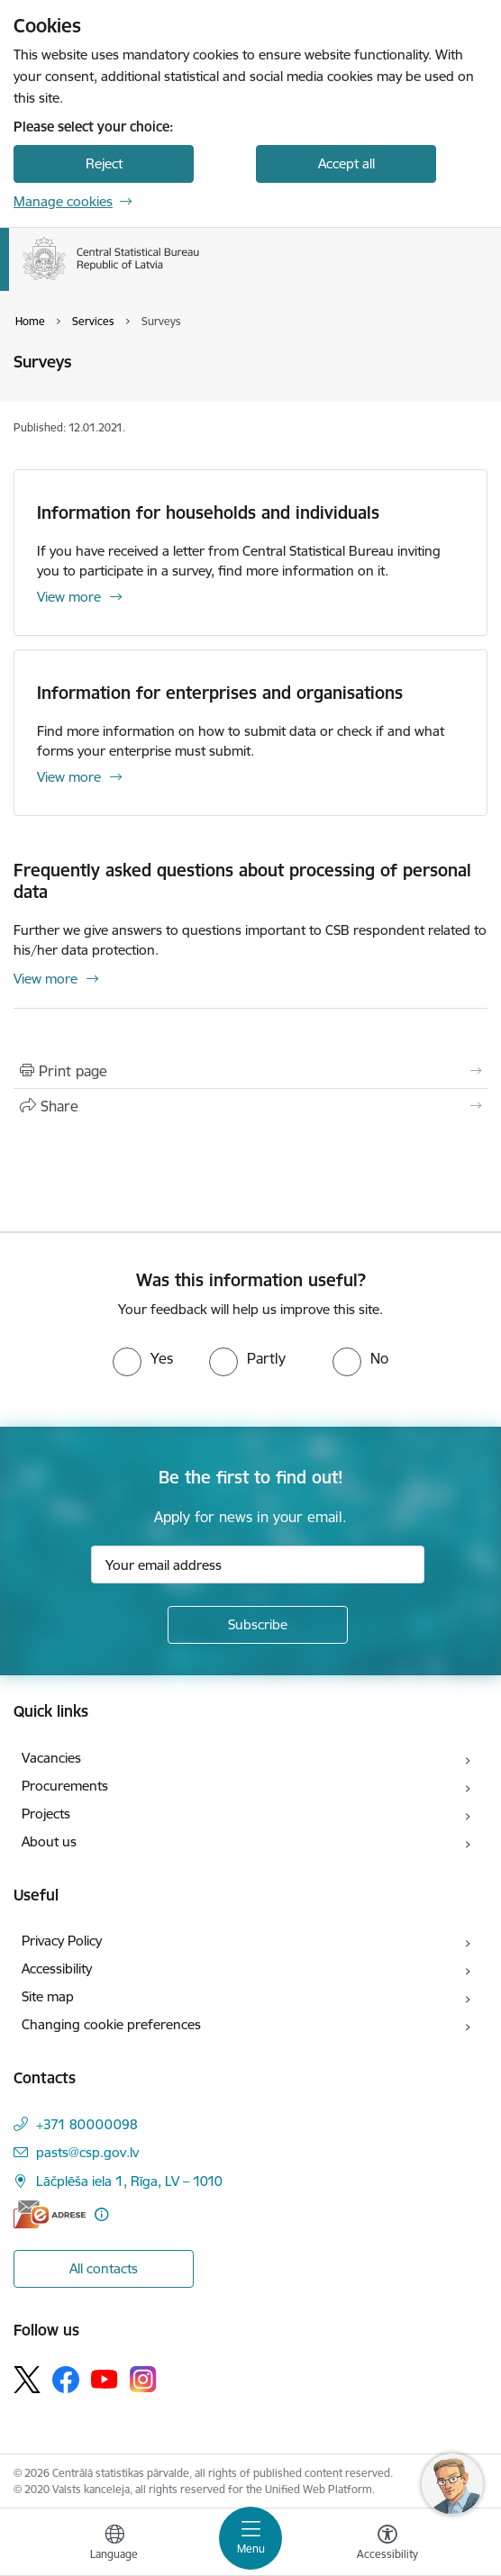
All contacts (103, 2268)
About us (49, 1841)
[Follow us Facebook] (65, 2379)
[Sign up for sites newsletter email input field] (257, 1564)
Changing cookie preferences (111, 2024)
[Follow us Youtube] (104, 2379)
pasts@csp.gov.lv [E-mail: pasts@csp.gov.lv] (87, 2152)
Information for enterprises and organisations (220, 692)
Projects (46, 1813)
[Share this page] (250, 1106)
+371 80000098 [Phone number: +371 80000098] (87, 2124)
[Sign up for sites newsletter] (258, 1625)
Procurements (65, 1785)
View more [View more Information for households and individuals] (69, 596)
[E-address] (50, 2214)
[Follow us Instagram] (143, 2379)
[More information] (101, 2214)
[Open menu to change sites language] (114, 2544)
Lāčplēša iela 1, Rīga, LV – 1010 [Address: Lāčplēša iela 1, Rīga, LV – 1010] (129, 2181)
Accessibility (57, 1968)
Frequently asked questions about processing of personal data (242, 881)
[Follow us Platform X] (27, 2379)
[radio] (143, 1358)
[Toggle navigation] (250, 2538)
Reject (104, 163)
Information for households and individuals (208, 512)
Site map (48, 1996)
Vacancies (51, 1757)
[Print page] (250, 1071)
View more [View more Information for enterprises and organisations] (69, 776)
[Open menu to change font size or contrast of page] (387, 2544)
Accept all (346, 163)
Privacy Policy (62, 1940)
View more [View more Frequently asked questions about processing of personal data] (45, 978)
